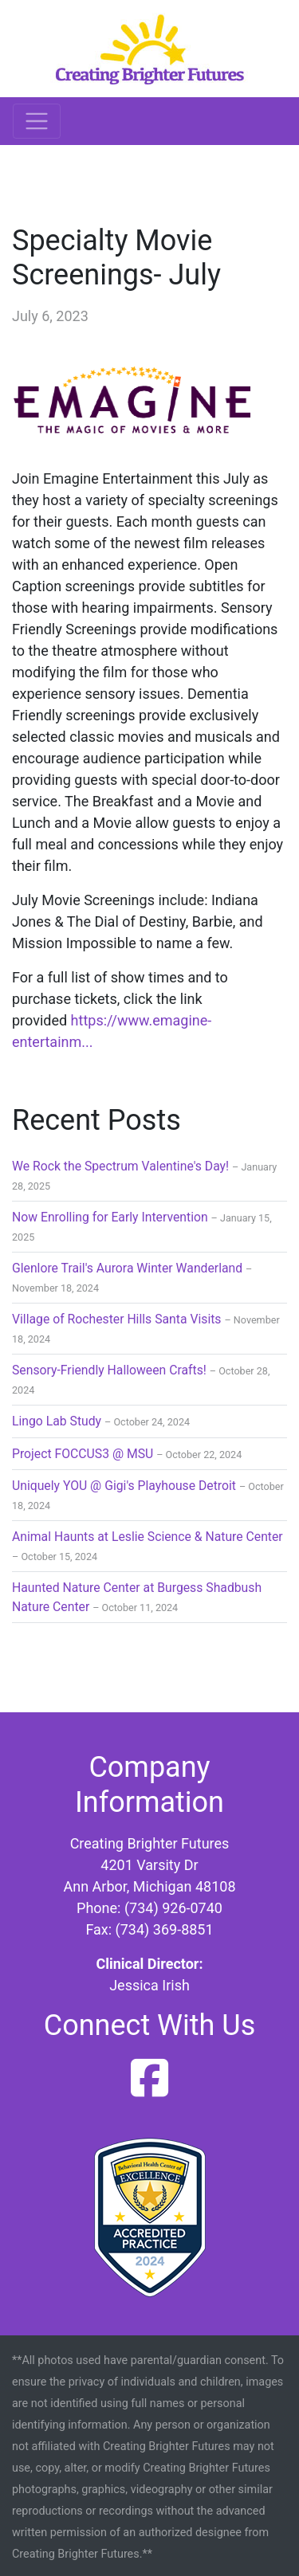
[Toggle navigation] (37, 121)
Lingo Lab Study (56, 1421)
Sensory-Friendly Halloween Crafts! (109, 1370)
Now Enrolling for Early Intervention (110, 1217)
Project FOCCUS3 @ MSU (82, 1453)
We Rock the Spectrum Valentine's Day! (120, 1166)
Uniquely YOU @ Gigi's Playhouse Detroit (124, 1485)
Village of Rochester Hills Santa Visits (117, 1319)
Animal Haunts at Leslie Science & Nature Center (147, 1536)
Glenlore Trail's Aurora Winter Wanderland (127, 1268)
